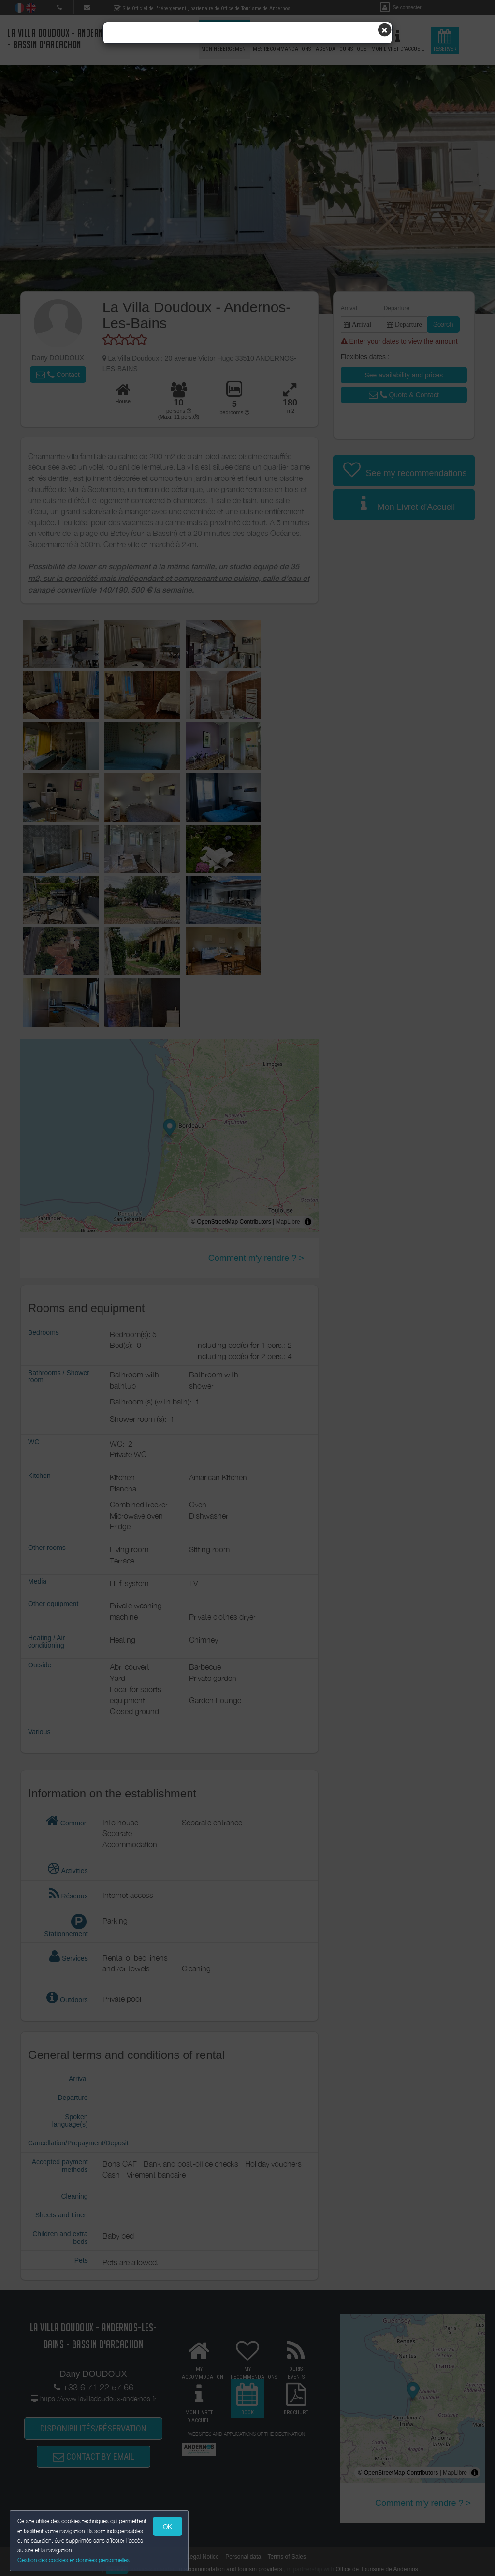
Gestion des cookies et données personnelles (73, 2559)
